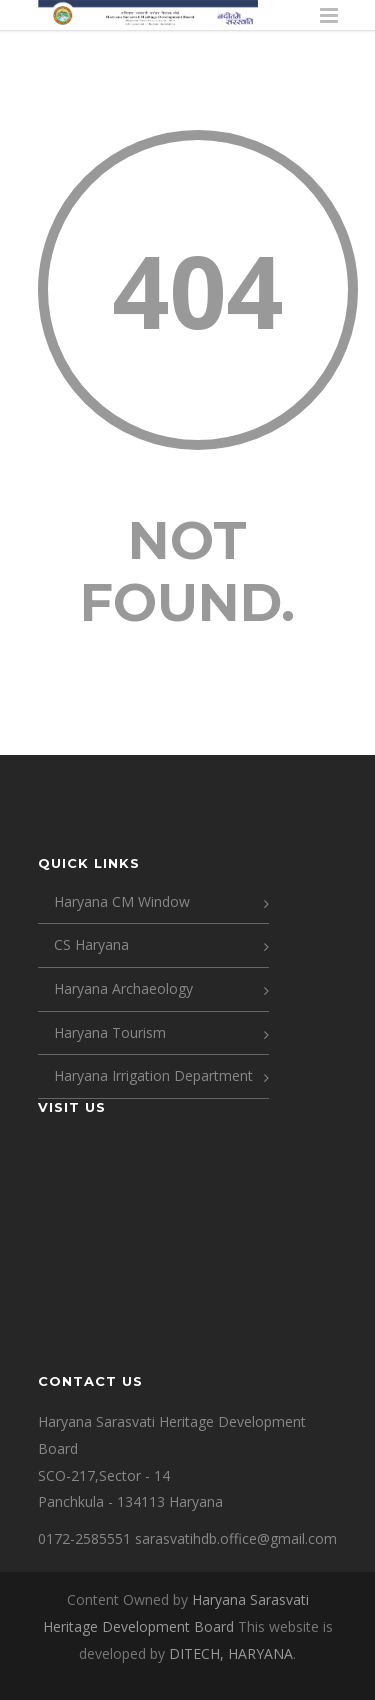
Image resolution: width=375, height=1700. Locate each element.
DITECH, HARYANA (231, 1653)
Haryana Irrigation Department (153, 1075)
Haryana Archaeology (123, 988)
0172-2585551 (84, 1538)
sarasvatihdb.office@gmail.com (236, 1538)
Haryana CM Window (122, 901)
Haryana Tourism (110, 1032)
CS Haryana (91, 944)
